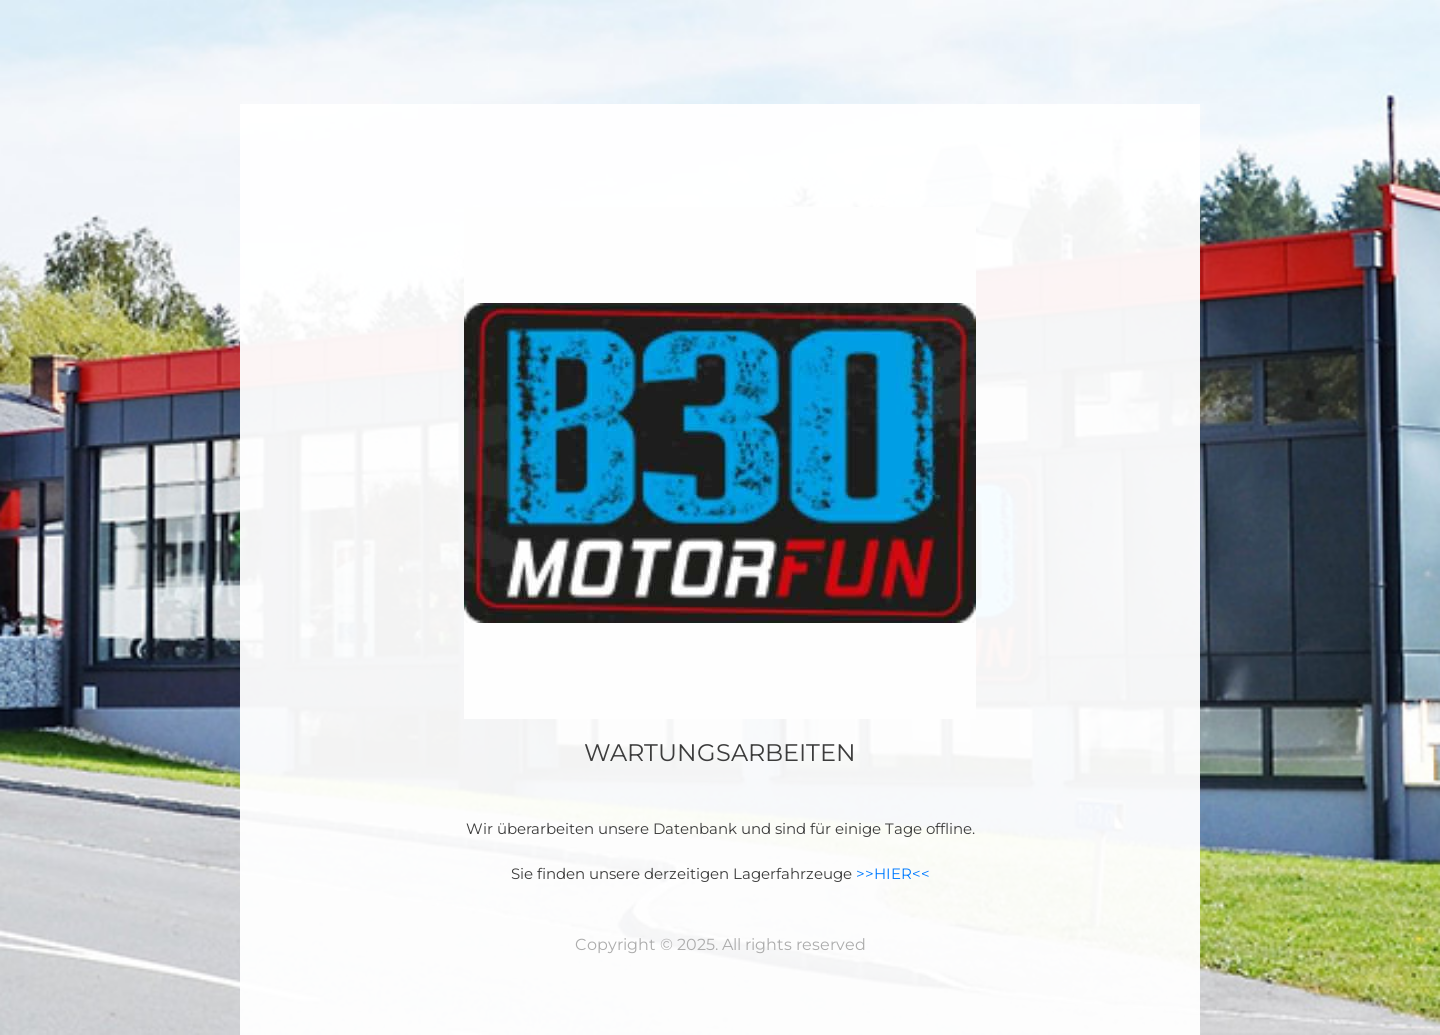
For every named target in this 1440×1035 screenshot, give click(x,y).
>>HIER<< (893, 873)
